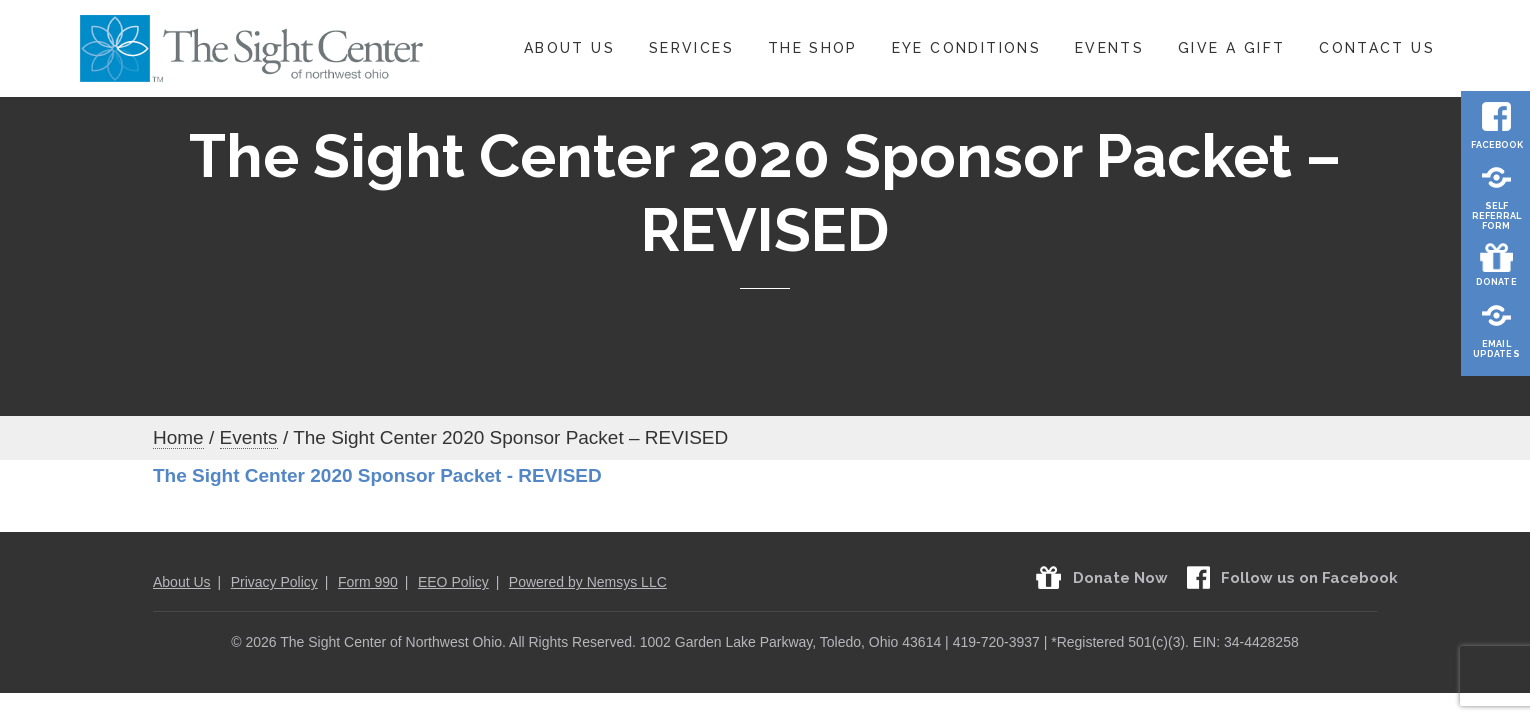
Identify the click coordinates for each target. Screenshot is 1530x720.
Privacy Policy (274, 582)
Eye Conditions (966, 48)
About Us (569, 48)
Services (691, 48)
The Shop (813, 48)
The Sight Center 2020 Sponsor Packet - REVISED (377, 475)
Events (1109, 48)
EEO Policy (453, 582)
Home (178, 437)
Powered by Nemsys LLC (588, 582)
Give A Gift (1231, 48)
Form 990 (368, 582)
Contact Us (1377, 48)
